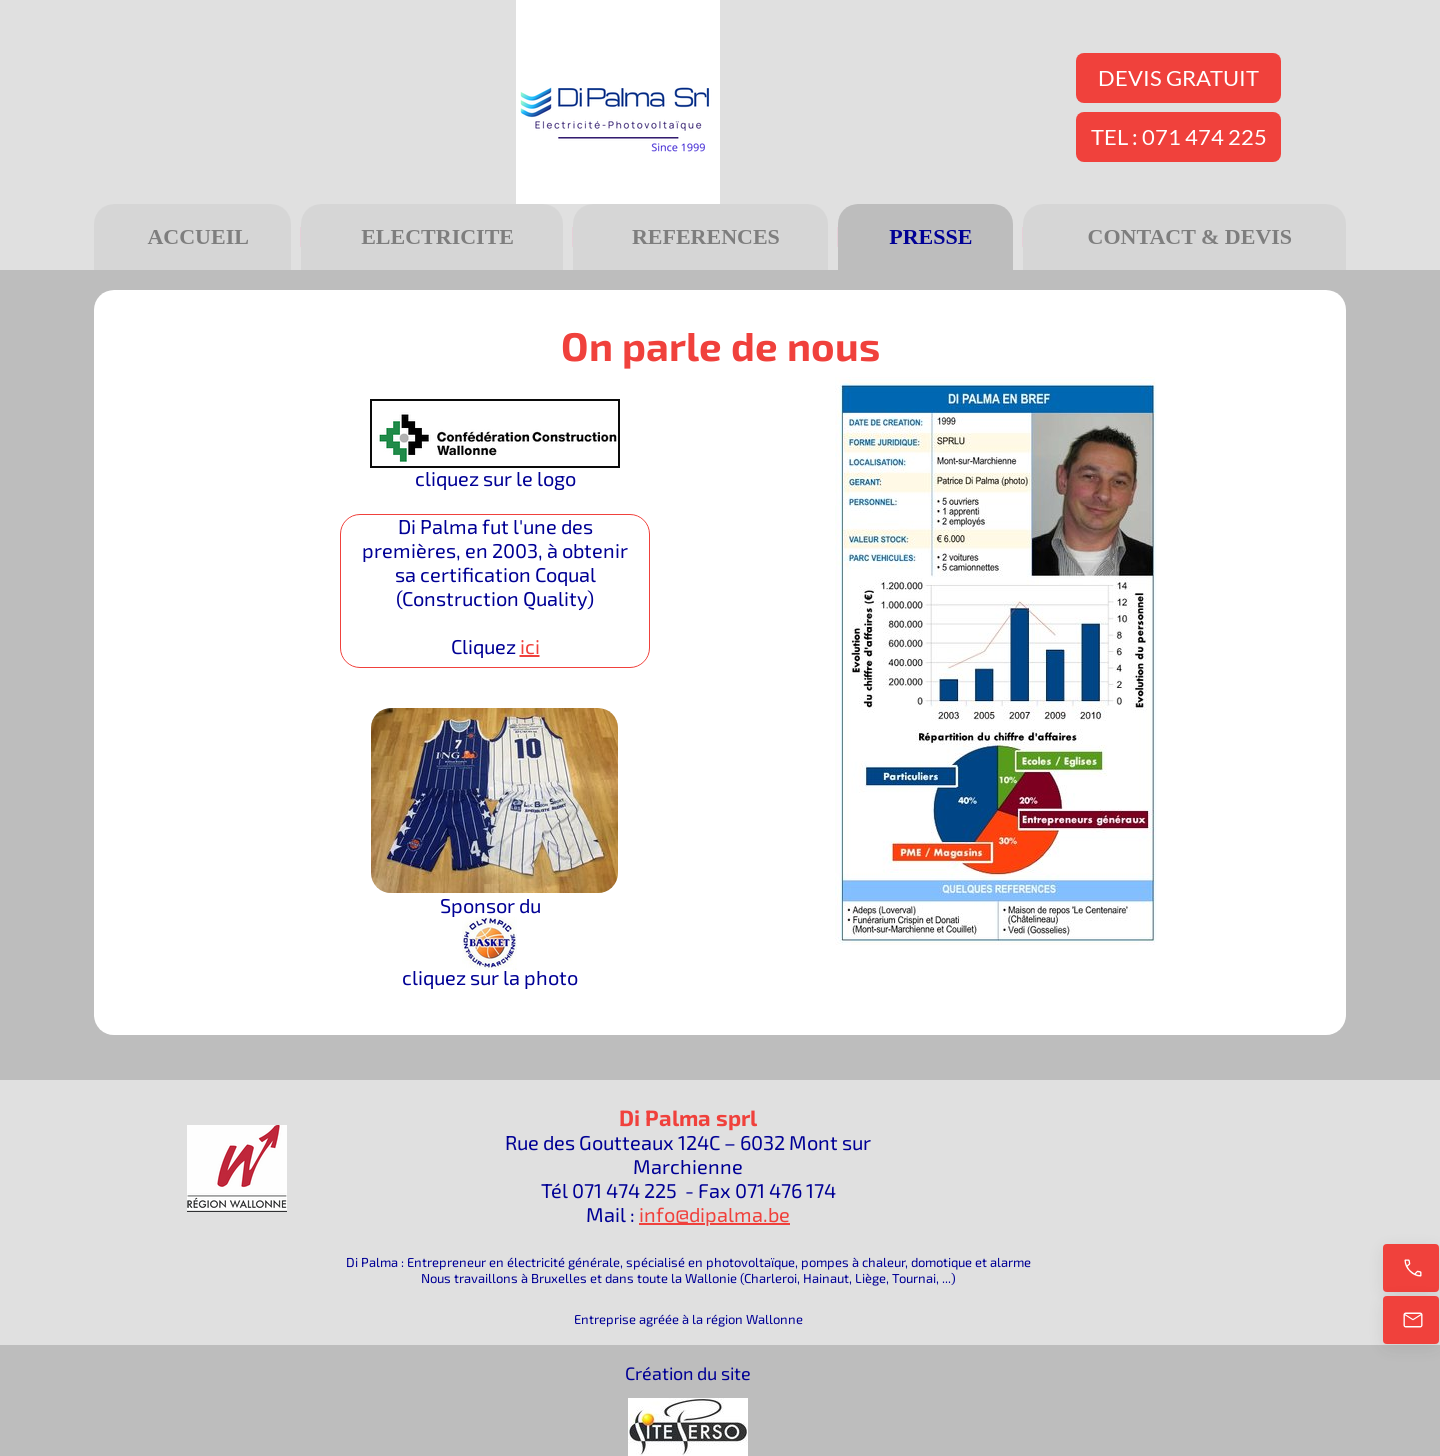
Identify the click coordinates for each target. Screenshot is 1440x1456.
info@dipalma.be (714, 1214)
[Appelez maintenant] (1411, 1268)
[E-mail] (1411, 1320)
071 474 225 (624, 1190)
